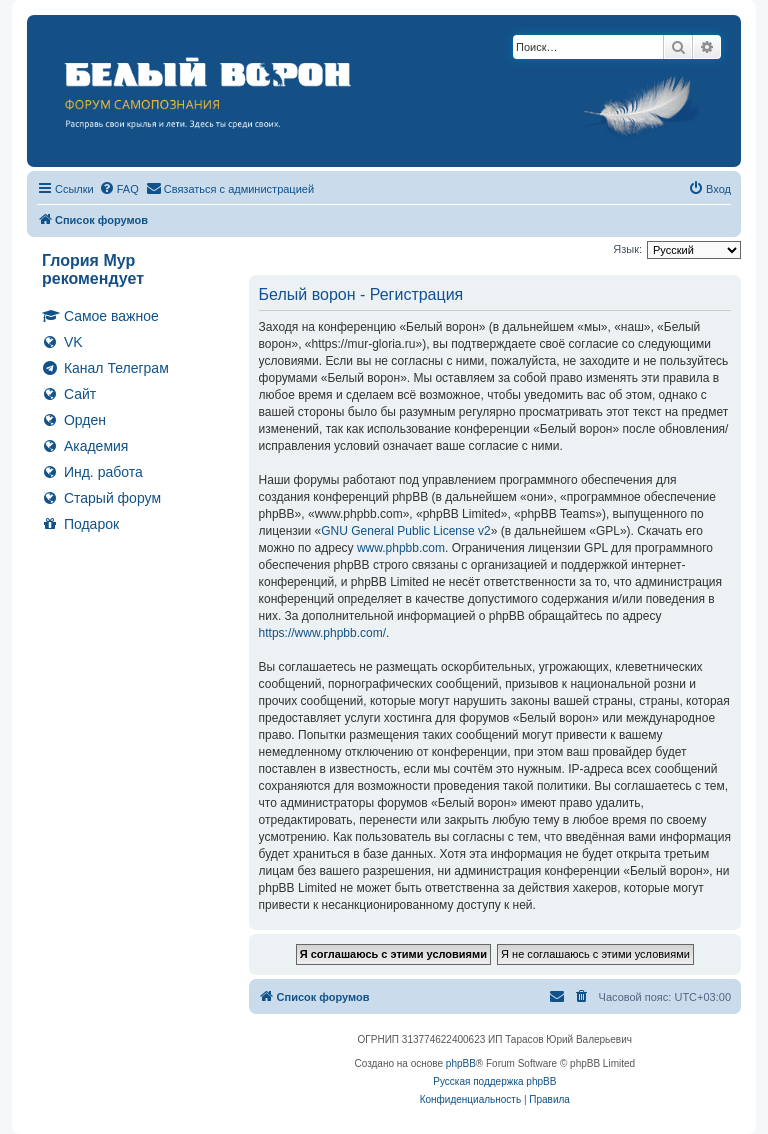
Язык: (627, 249)
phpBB (461, 1063)
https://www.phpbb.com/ (322, 633)
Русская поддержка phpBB (494, 1081)
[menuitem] (119, 189)
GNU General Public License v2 (405, 531)
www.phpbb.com (401, 548)
